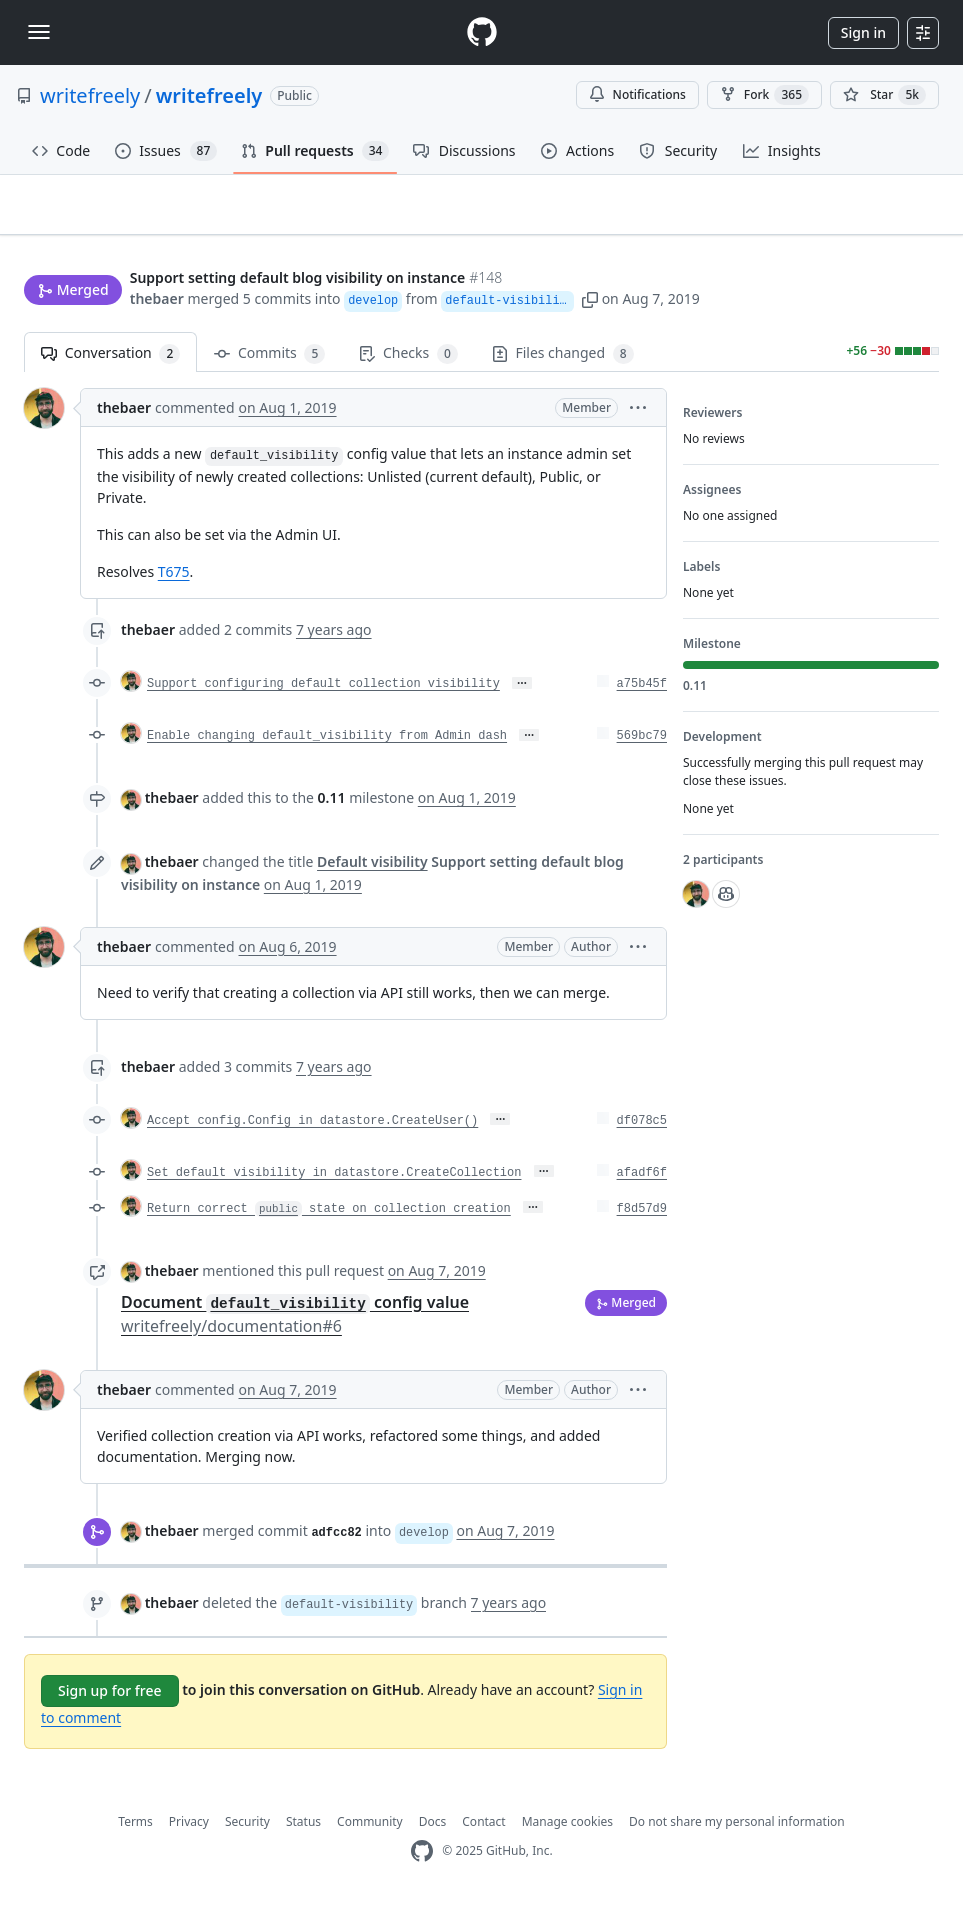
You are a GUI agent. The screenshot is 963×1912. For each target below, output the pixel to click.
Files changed (563, 362)
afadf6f (642, 1181)
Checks (408, 362)
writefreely (90, 95)
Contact (483, 1829)
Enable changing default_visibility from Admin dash (327, 745)
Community (370, 1829)
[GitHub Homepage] (422, 1859)
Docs (433, 1829)
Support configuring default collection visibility (323, 693)
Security (247, 1829)
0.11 (332, 806)
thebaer (157, 300)
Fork (764, 95)
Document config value (295, 1322)
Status (303, 1829)
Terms (135, 1829)
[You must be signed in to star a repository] (884, 95)
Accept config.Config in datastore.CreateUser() (312, 1129)
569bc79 (642, 745)
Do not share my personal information (737, 1829)
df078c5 (642, 1129)
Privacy (189, 1829)
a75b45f (642, 693)
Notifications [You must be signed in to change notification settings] (637, 94)
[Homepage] (482, 32)
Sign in (863, 32)
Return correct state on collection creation (329, 1217)
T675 (174, 580)
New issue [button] (877, 238)
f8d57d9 (642, 1217)
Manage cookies (567, 1829)
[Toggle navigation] (39, 32)
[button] (593, 300)
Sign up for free (110, 1698)
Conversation (110, 362)
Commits (269, 362)
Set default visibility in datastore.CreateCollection (334, 1181)
